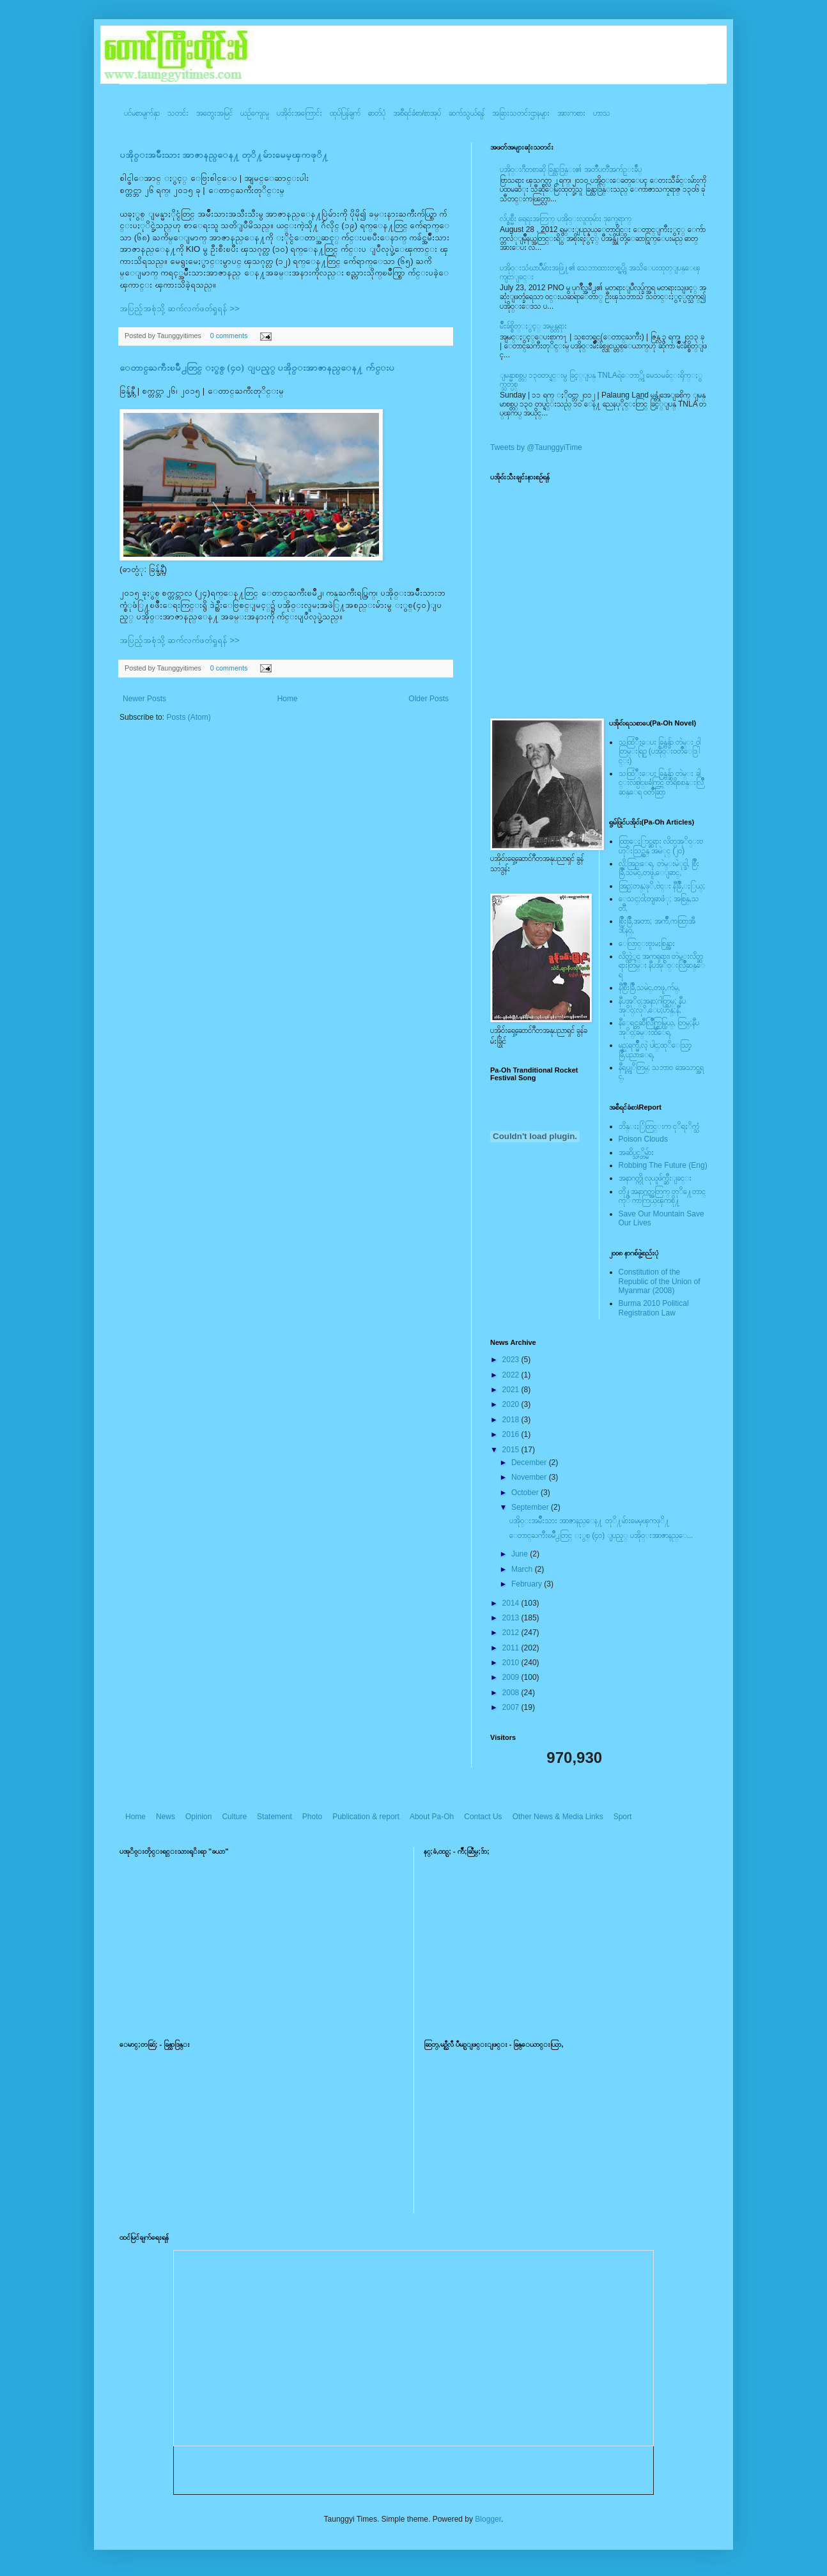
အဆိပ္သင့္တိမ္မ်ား (636, 1152)
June (520, 1553)
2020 (512, 1404)
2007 (512, 1707)
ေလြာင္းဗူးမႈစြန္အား (647, 943)
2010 (512, 1662)
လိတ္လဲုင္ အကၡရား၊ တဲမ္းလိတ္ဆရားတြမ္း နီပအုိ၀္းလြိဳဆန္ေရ (662, 965)
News (165, 1816)
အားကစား (571, 113)
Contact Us (483, 1816)
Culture (234, 1816)
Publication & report (365, 1816)
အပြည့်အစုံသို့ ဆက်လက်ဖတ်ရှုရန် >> (180, 308)
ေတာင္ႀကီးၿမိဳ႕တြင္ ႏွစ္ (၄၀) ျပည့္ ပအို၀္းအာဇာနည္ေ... (601, 1535)
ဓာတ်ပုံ (376, 113)
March (523, 1569)
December (530, 1462)
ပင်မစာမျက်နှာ (142, 113)
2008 (512, 1692)
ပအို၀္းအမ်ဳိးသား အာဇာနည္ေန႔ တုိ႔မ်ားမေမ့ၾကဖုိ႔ (224, 155)
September (531, 1507)
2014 (512, 1603)
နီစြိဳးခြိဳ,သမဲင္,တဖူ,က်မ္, (649, 987)
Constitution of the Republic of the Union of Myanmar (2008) (659, 1281)
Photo (312, 1816)
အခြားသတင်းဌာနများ (521, 113)
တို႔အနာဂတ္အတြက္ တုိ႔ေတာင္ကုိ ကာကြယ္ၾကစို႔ (662, 1196)
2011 (512, 1647)
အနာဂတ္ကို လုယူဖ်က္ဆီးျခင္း (655, 1178)
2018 (512, 1419)
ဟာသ (601, 113)
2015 (512, 1449)
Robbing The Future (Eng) (663, 1165)
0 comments (229, 335)
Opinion (198, 1816)
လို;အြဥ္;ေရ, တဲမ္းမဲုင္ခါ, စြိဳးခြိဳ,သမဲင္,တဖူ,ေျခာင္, (659, 868)
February (527, 1583)
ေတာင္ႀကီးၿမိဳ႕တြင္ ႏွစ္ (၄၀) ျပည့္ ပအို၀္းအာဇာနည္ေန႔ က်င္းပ (257, 368)
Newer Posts (144, 698)
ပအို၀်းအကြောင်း (299, 113)
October (526, 1492)
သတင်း (178, 113)
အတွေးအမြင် (214, 113)
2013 (512, 1617)
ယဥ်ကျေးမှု (254, 113)
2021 (512, 1389)
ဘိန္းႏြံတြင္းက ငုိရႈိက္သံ (659, 1126)
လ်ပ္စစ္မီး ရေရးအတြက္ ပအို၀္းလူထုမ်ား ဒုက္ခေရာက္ (565, 218)
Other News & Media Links (558, 1816)
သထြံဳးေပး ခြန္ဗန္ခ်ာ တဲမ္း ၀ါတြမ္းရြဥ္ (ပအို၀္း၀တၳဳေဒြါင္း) (659, 751)
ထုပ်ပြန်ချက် (345, 113)
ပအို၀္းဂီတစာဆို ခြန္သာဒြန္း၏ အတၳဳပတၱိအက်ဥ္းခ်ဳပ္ (571, 169)
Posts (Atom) (188, 717)
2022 (512, 1374)
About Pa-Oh (432, 1816)
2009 (512, 1677)
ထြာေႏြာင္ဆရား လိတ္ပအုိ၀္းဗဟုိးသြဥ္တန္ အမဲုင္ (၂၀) (661, 846)
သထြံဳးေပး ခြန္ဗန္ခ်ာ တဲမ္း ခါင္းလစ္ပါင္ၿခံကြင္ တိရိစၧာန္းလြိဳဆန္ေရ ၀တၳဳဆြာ (661, 782)
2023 (512, 1359)
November (530, 1477)
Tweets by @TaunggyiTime (536, 447)
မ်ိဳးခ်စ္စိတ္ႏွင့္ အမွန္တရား (533, 326)
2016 (512, 1434)
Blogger (488, 2519)
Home (287, 698)
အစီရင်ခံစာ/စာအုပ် (417, 113)
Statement (274, 1816)
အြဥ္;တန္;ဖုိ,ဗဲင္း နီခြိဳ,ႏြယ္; (662, 885)
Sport (623, 1816)
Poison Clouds (643, 1139)
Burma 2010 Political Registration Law (654, 1308)
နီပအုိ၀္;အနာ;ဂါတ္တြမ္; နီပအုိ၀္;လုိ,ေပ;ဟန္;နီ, (652, 1005)
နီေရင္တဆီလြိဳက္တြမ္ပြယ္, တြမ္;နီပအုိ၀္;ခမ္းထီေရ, (659, 1027)
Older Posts (428, 698)
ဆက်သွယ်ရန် (466, 113)
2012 (512, 1632)
